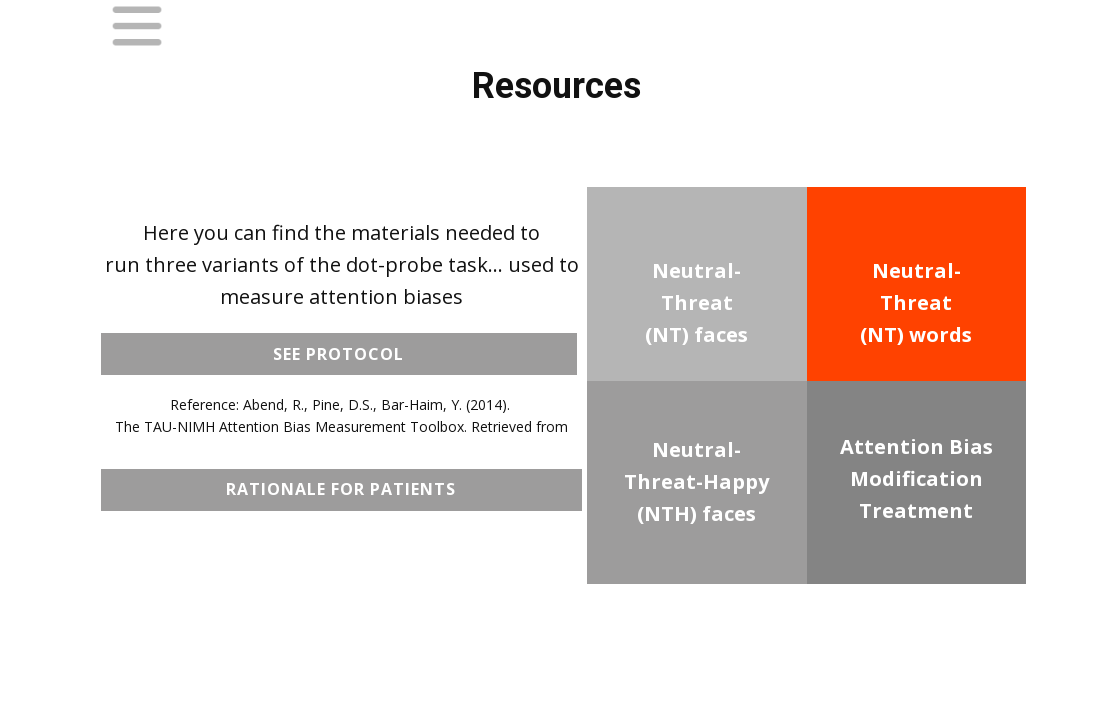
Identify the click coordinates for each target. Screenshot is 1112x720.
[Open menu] (137, 26)
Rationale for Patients (341, 489)
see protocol (338, 354)
